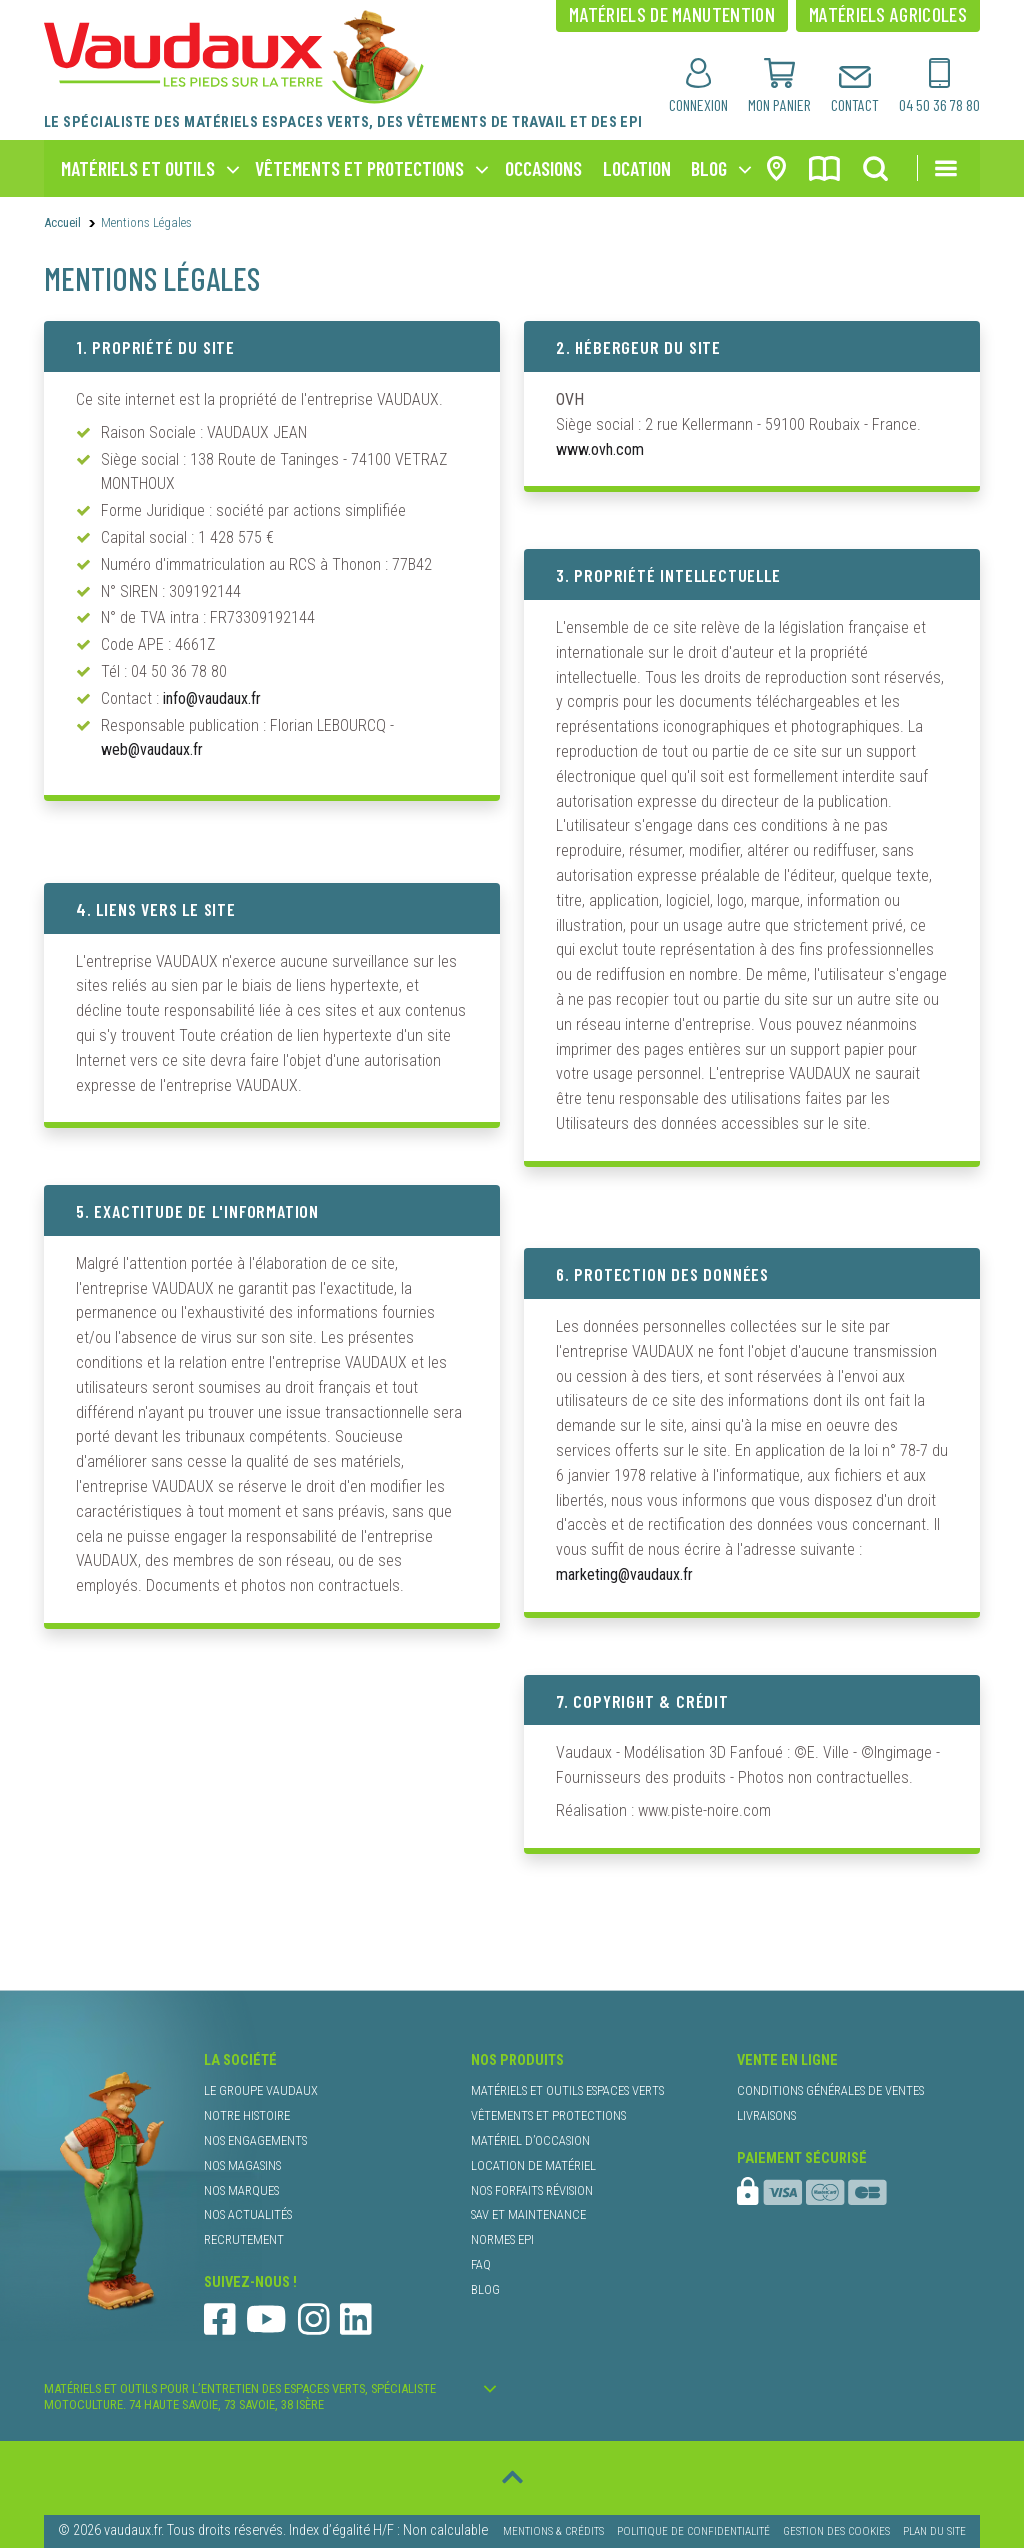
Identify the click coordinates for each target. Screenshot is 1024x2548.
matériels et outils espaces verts (567, 2090)
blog (709, 168)
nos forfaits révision (532, 2190)
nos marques (241, 2190)
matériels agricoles (888, 14)
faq (481, 2264)
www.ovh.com (600, 449)
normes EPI (502, 2239)
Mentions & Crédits (553, 2531)
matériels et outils (138, 168)
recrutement (244, 2239)
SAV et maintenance (528, 2214)
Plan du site (934, 2531)
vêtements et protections (359, 168)
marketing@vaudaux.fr (624, 1574)
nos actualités (248, 2214)
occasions (543, 168)
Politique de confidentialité (693, 2531)
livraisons (766, 2115)
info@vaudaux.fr (212, 698)
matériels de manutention (672, 14)
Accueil (62, 222)
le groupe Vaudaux (261, 2090)
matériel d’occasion (530, 2140)
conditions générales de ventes (830, 2090)
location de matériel (533, 2165)
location (637, 168)
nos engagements (255, 2140)
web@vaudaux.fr (152, 749)
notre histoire (247, 2115)
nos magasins (242, 2165)
